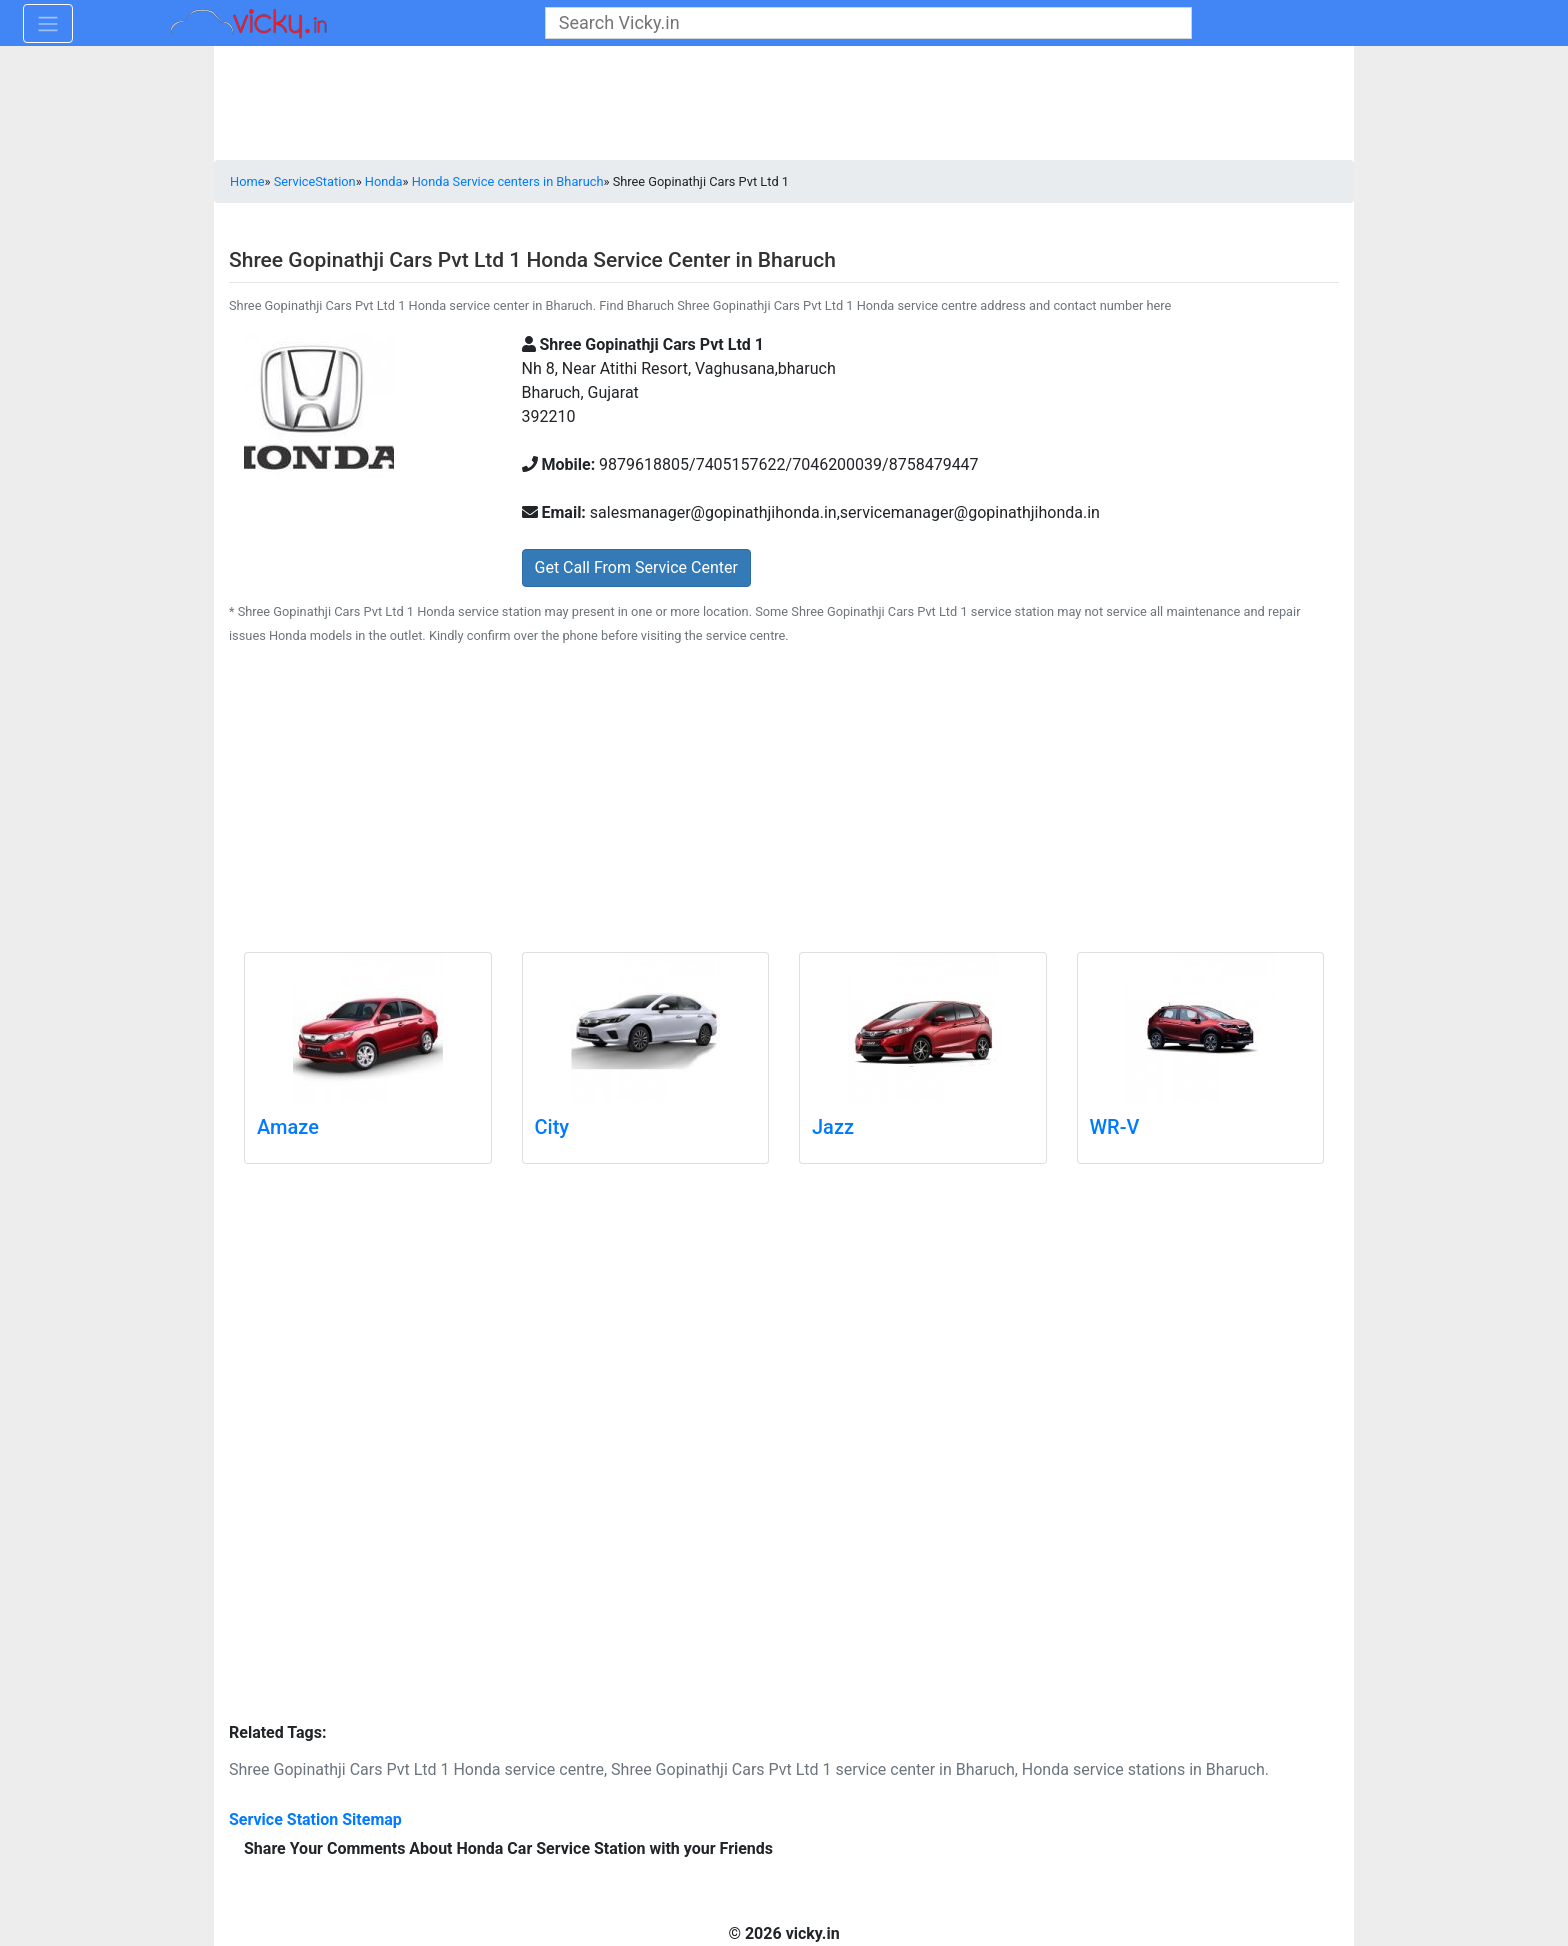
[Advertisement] (784, 802)
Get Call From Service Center (636, 567)
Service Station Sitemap (315, 1819)
